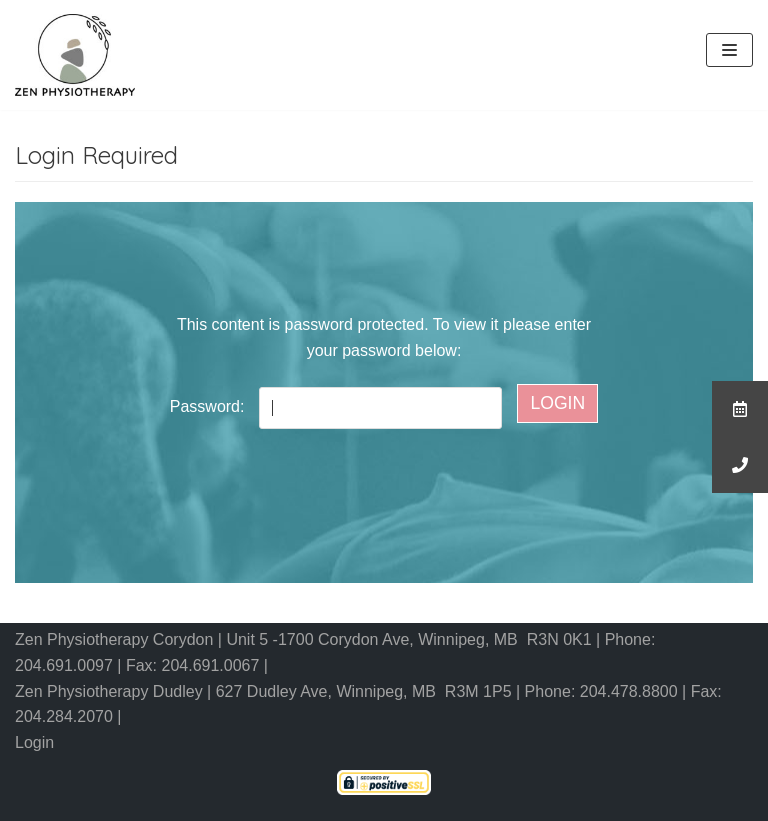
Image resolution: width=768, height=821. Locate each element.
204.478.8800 (631, 691)
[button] (740, 465)
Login (34, 742)
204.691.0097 (66, 665)
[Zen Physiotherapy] (75, 55)
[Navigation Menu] (729, 50)
